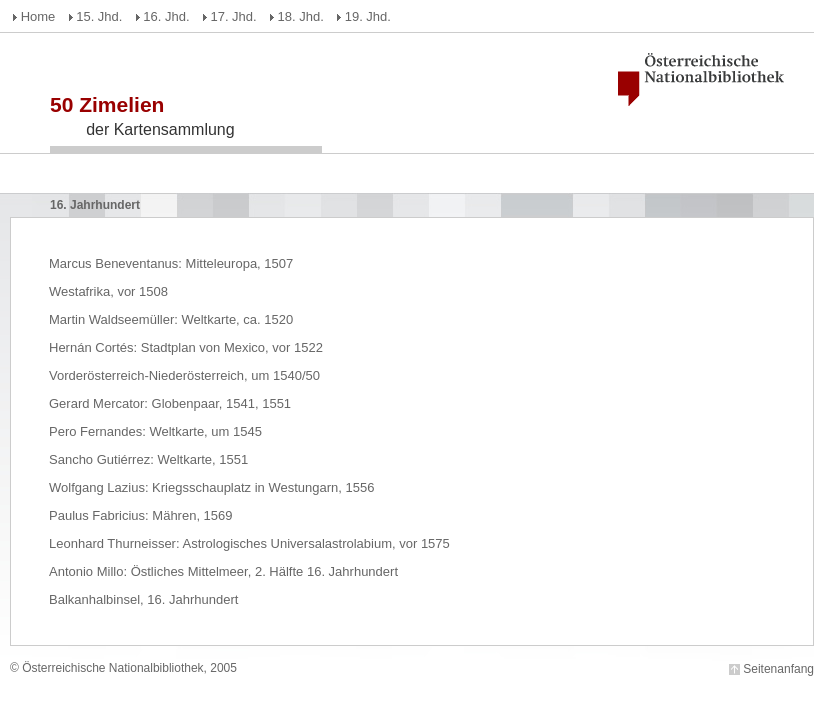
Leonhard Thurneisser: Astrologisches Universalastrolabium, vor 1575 (249, 543)
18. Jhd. (301, 16)
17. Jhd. (233, 16)
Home (38, 16)
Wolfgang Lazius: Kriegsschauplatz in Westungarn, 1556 (211, 487)
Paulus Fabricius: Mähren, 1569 (141, 515)
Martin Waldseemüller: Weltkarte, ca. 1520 (171, 319)
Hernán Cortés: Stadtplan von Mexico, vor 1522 (186, 347)
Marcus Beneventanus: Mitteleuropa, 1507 (171, 263)
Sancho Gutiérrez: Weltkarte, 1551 (148, 459)
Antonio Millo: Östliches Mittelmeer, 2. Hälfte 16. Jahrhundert (223, 571)
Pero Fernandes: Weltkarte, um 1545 (155, 431)
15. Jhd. (99, 16)
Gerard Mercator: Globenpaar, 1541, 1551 (170, 403)
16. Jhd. (166, 16)
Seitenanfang (778, 669)
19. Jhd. (368, 16)
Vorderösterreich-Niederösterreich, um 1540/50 (184, 375)
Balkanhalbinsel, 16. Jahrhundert (143, 599)
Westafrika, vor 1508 (108, 291)
